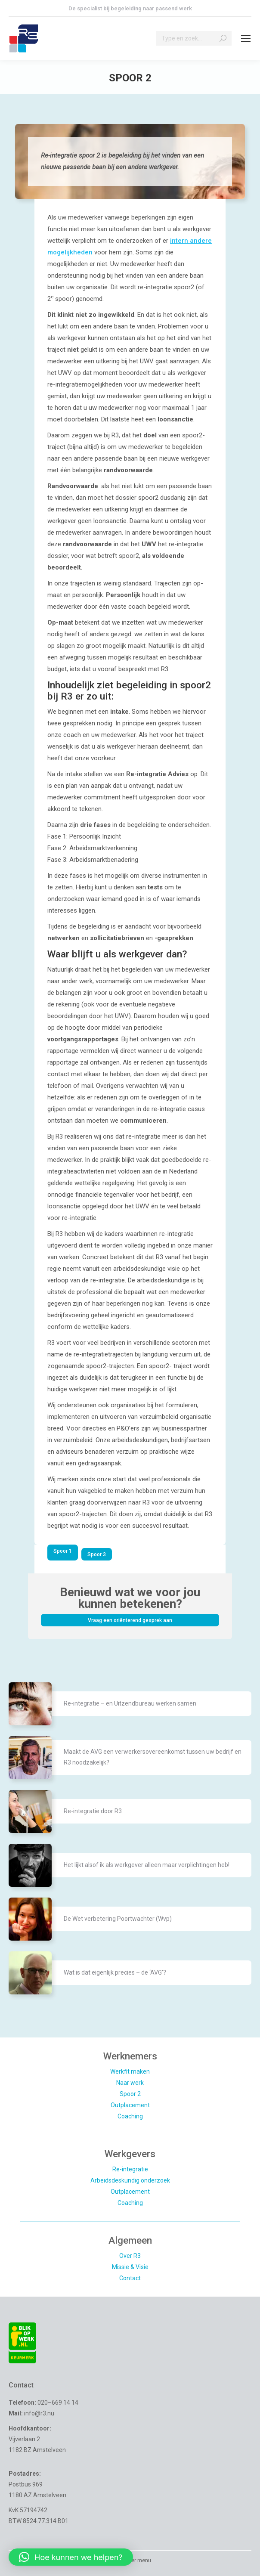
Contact (130, 2278)
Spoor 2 (130, 2093)
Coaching (130, 2116)
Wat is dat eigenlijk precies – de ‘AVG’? (115, 1972)
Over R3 (130, 2255)
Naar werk (130, 2082)
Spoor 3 (96, 1554)
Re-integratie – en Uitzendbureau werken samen (130, 1703)
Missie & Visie (130, 2266)
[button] (71, 2557)
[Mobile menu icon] (245, 38)
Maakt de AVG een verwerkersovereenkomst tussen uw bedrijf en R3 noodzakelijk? (152, 1757)
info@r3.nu (39, 2413)
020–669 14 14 (57, 2402)
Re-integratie (130, 2169)
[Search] (194, 38)
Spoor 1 (62, 1551)
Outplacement (130, 2105)
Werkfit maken (130, 2071)
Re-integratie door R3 (93, 1811)
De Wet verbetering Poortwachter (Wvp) (118, 1918)
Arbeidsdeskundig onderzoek (130, 2180)
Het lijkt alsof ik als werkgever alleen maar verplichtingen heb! (146, 1864)
